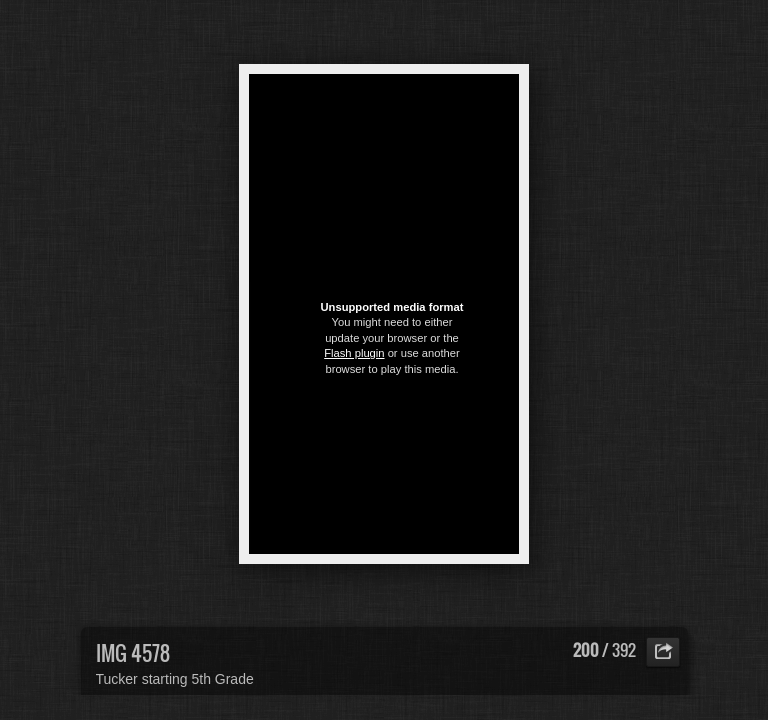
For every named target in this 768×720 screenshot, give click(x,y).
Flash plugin (354, 353)
